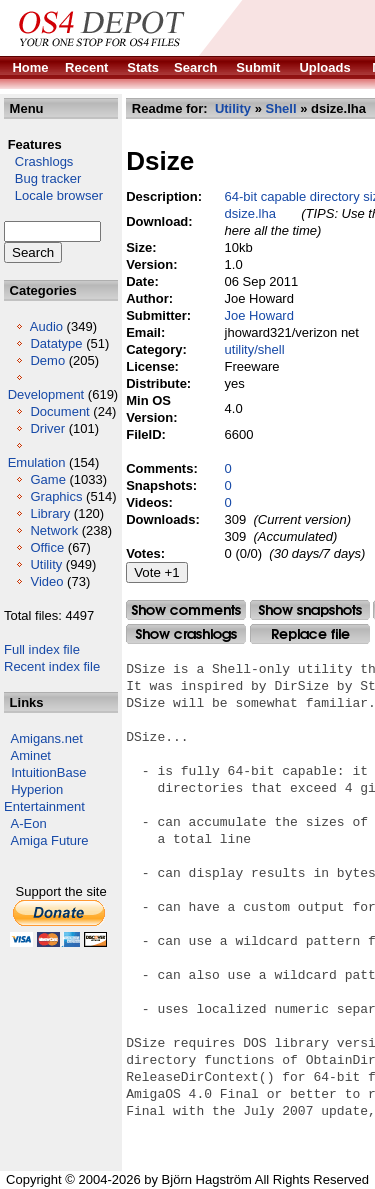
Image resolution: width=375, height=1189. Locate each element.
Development (46, 394)
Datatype (56, 343)
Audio (46, 326)
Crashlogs (38, 161)
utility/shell (255, 349)
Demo (47, 360)
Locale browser (53, 195)
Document (59, 411)
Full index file (42, 649)
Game (47, 479)
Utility (46, 564)
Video (46, 581)
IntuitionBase (48, 772)
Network (54, 530)
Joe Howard (259, 315)
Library (50, 513)
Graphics (56, 496)
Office (47, 547)
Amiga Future (50, 840)
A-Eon (29, 823)
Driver (47, 428)
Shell (280, 108)
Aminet (31, 755)
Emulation (37, 462)
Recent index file (52, 666)
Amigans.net (47, 738)
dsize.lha (250, 213)
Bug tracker (42, 178)
